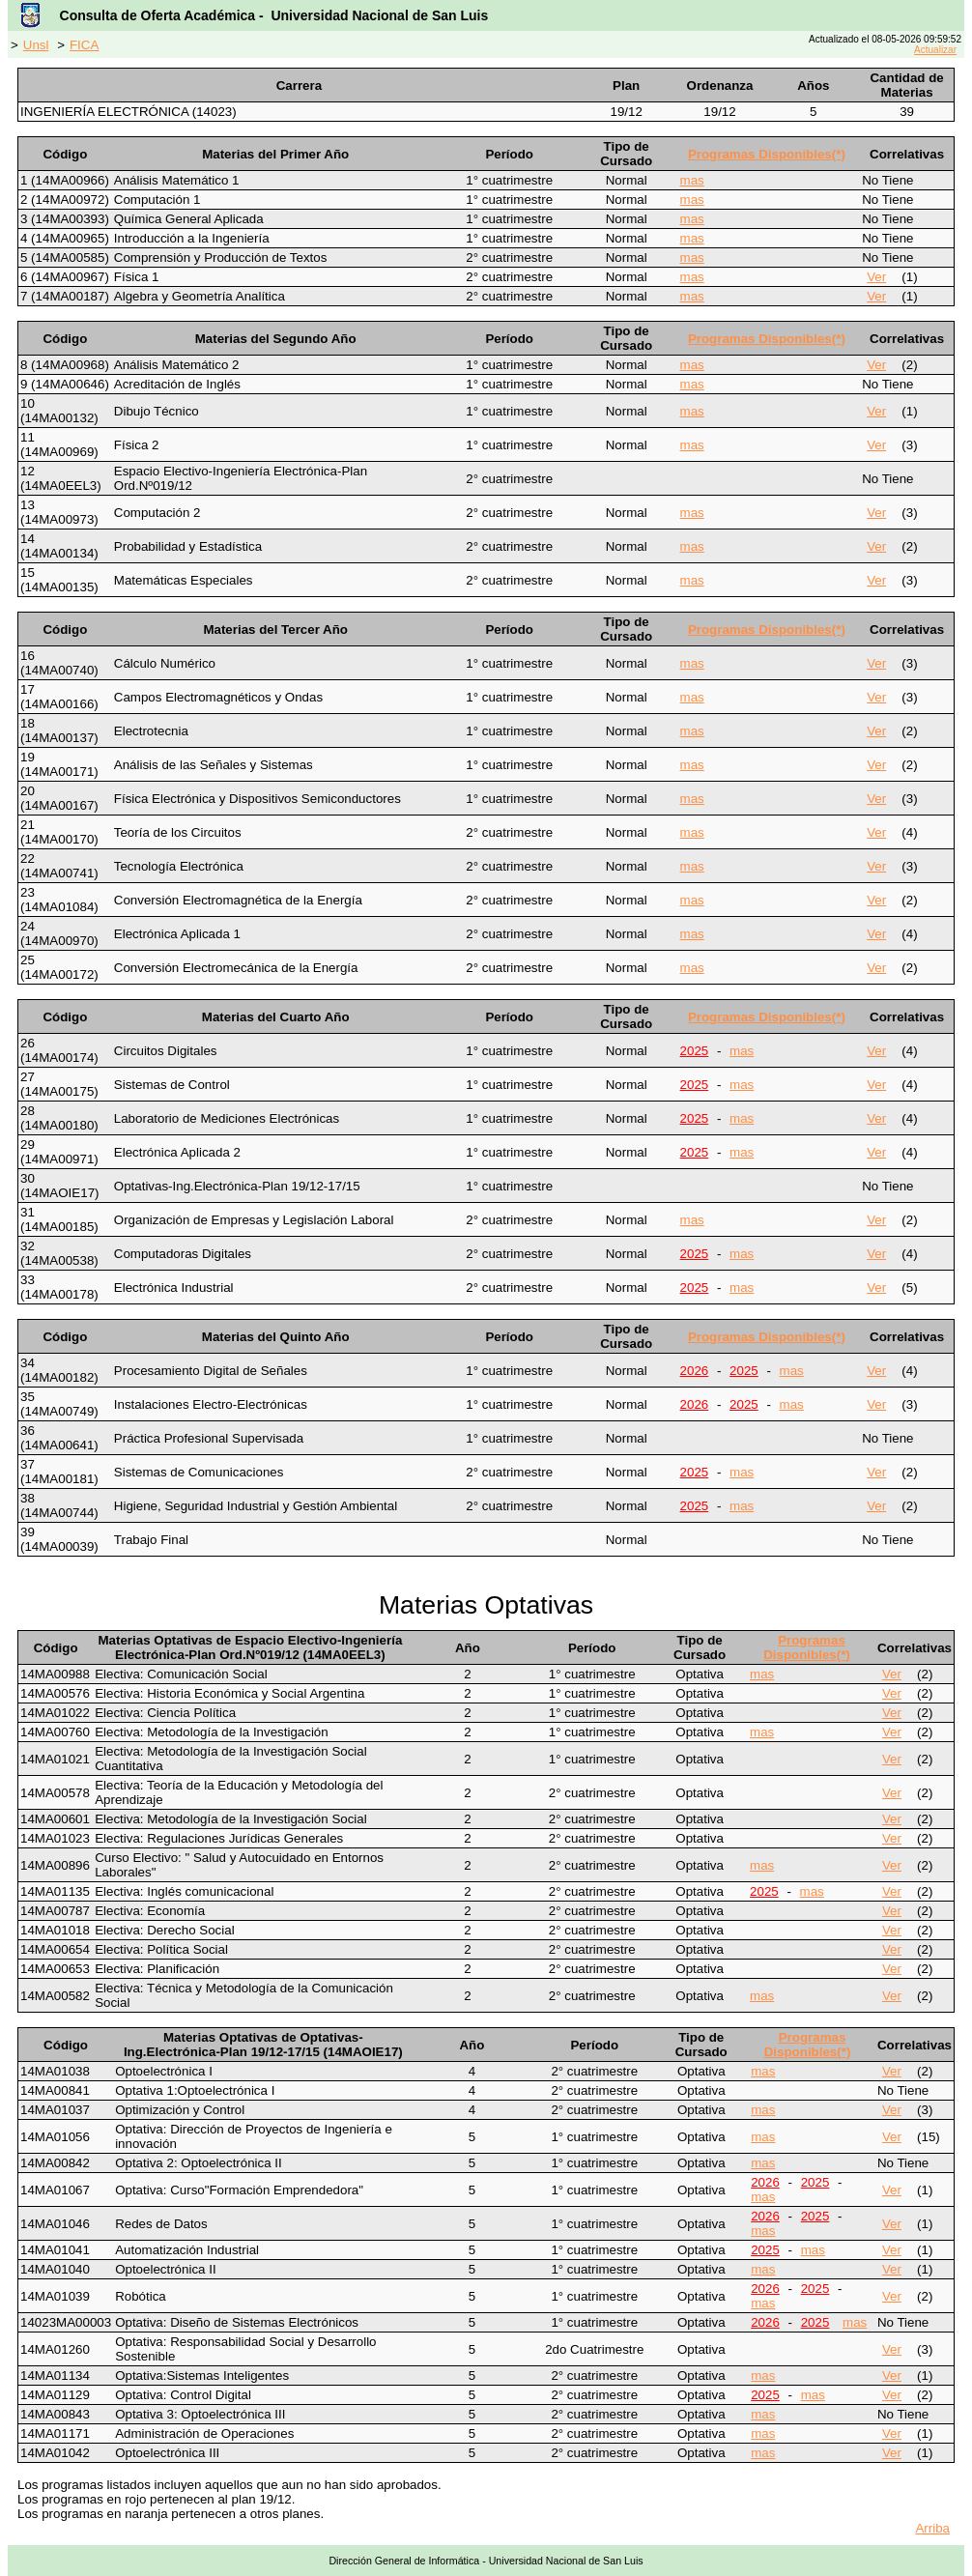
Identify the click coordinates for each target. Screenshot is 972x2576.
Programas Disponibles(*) (766, 154)
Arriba (932, 2528)
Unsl (36, 45)
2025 (694, 1051)
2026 (694, 1370)
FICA (84, 45)
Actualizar (935, 49)
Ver (876, 277)
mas (692, 180)
